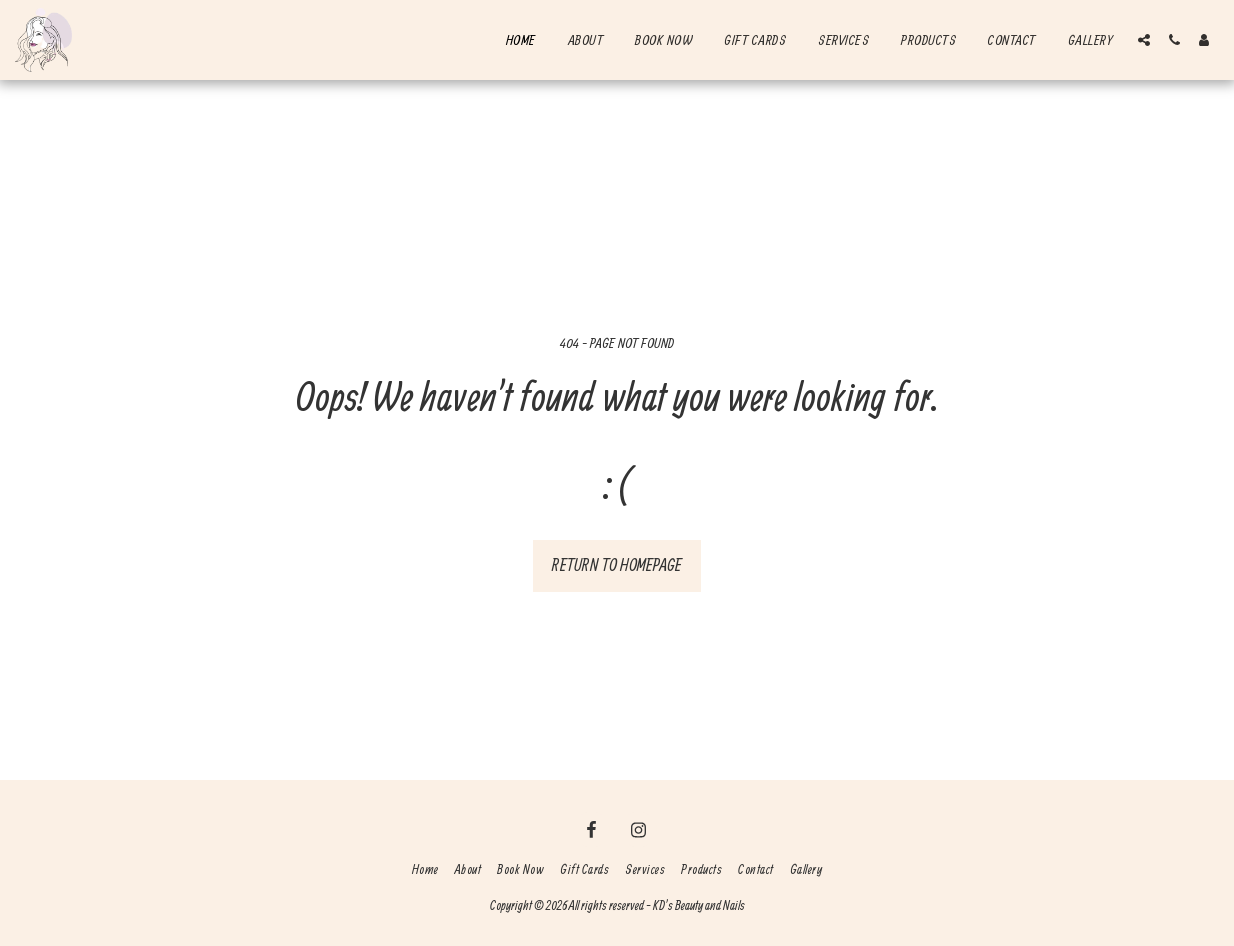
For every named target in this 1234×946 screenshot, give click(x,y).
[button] (1144, 40)
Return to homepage (617, 564)
